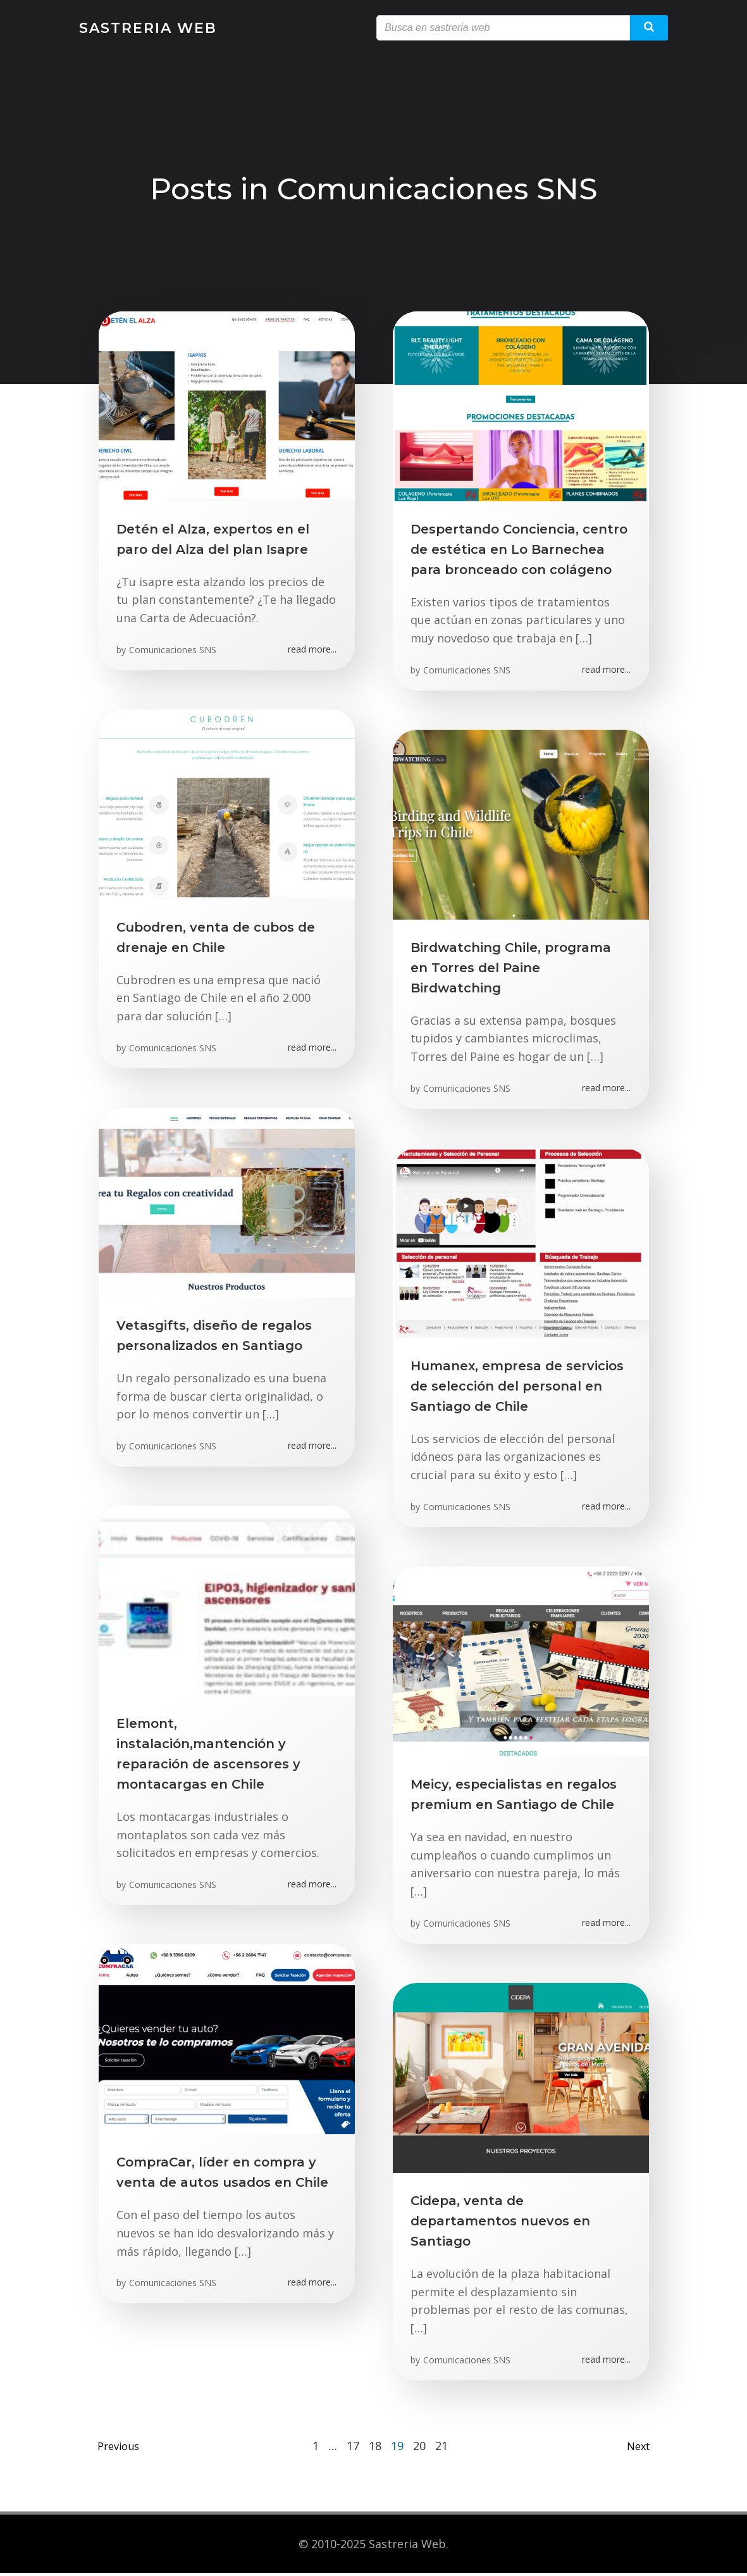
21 (441, 2448)
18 (375, 2448)
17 (353, 2448)
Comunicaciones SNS (174, 652)
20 (419, 2448)
